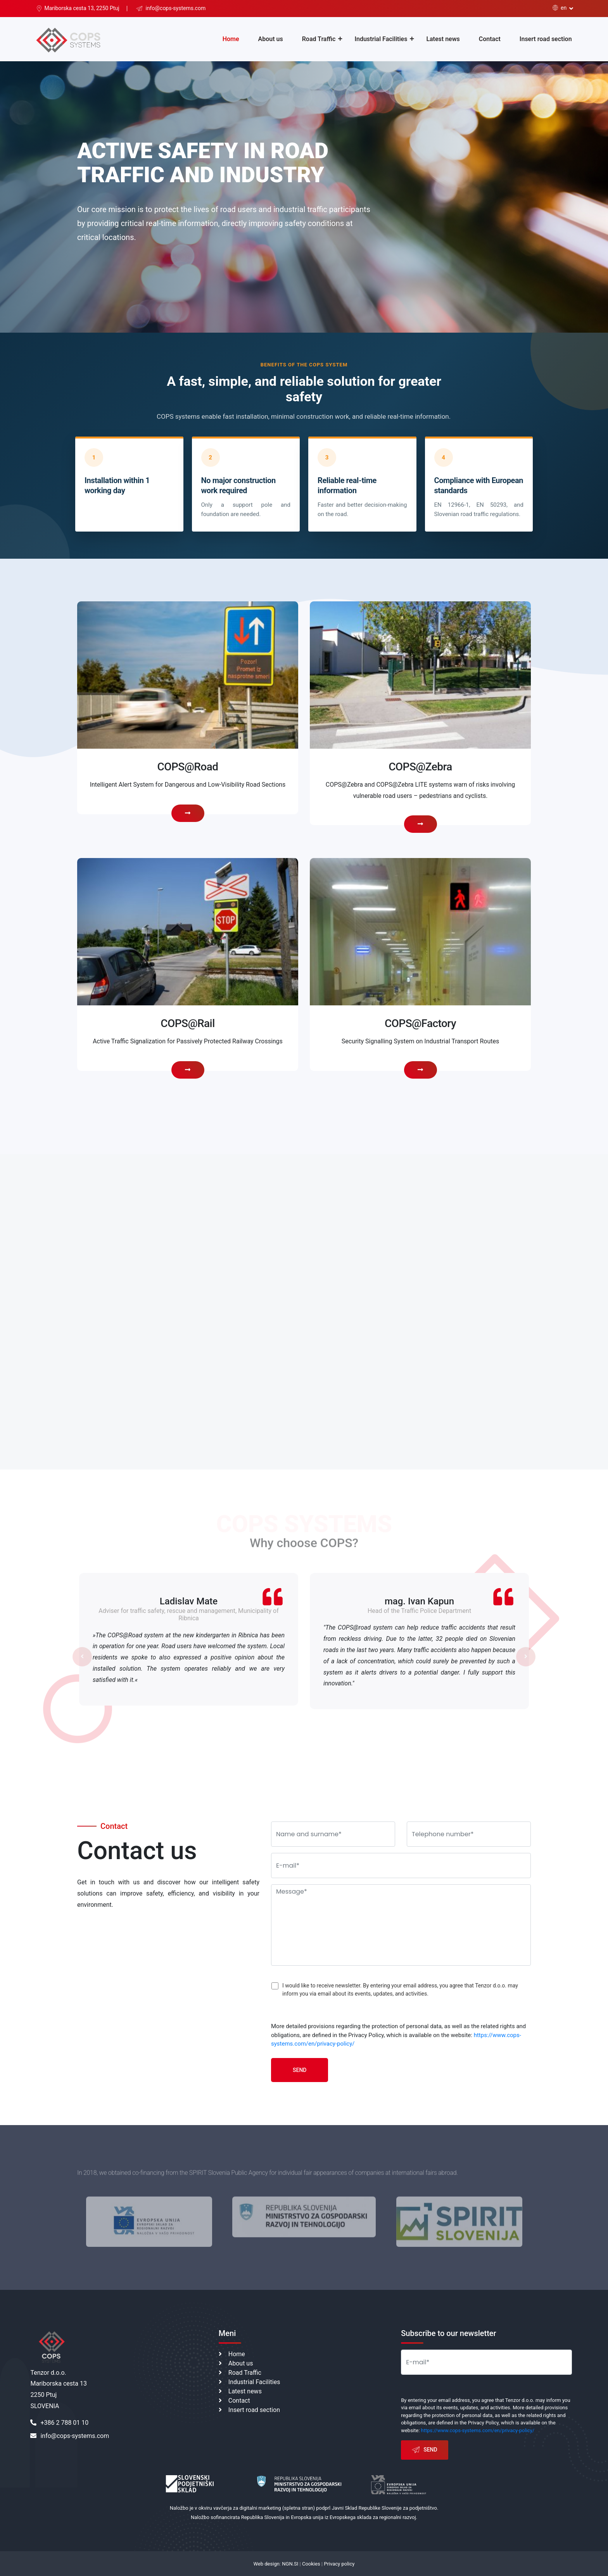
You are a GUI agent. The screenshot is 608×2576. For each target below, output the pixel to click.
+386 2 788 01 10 (59, 2422)
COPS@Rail (187, 1023)
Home (231, 39)
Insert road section (546, 39)
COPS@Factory (420, 1023)
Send (299, 2070)
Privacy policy (339, 2564)
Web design (267, 2564)
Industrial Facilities (380, 39)
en (560, 8)
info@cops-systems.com (69, 2436)
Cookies (311, 2564)
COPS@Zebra (420, 766)
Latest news (442, 39)
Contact (490, 39)
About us (270, 39)
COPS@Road (187, 766)
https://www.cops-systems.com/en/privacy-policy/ (478, 2430)
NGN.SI (290, 2564)
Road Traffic (319, 39)
